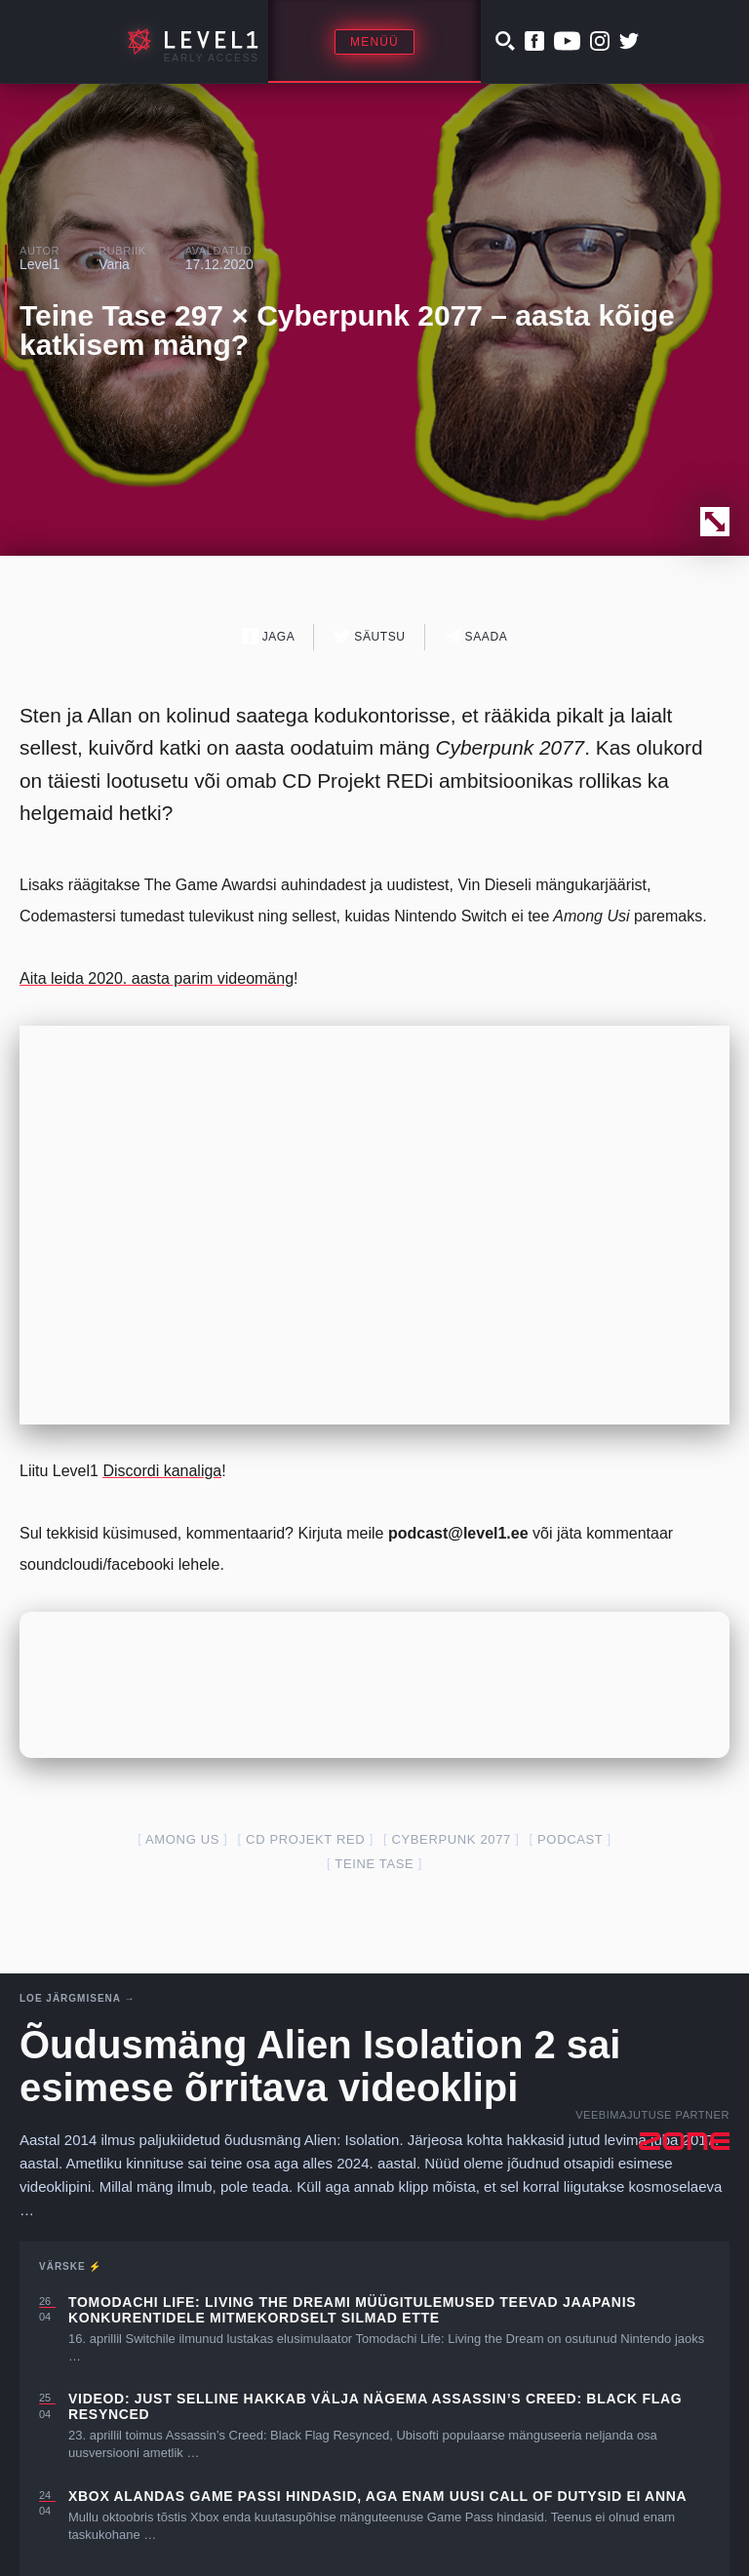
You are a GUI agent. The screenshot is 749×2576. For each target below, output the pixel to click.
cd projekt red (305, 1839)
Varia (114, 264)
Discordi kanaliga (161, 1471)
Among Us (182, 1839)
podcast (570, 1839)
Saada (476, 636)
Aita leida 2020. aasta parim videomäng (157, 978)
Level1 (39, 264)
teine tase (374, 1863)
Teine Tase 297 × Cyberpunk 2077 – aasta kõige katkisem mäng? (347, 330)
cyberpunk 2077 (451, 1839)
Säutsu (369, 636)
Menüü (374, 42)
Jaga (269, 636)
